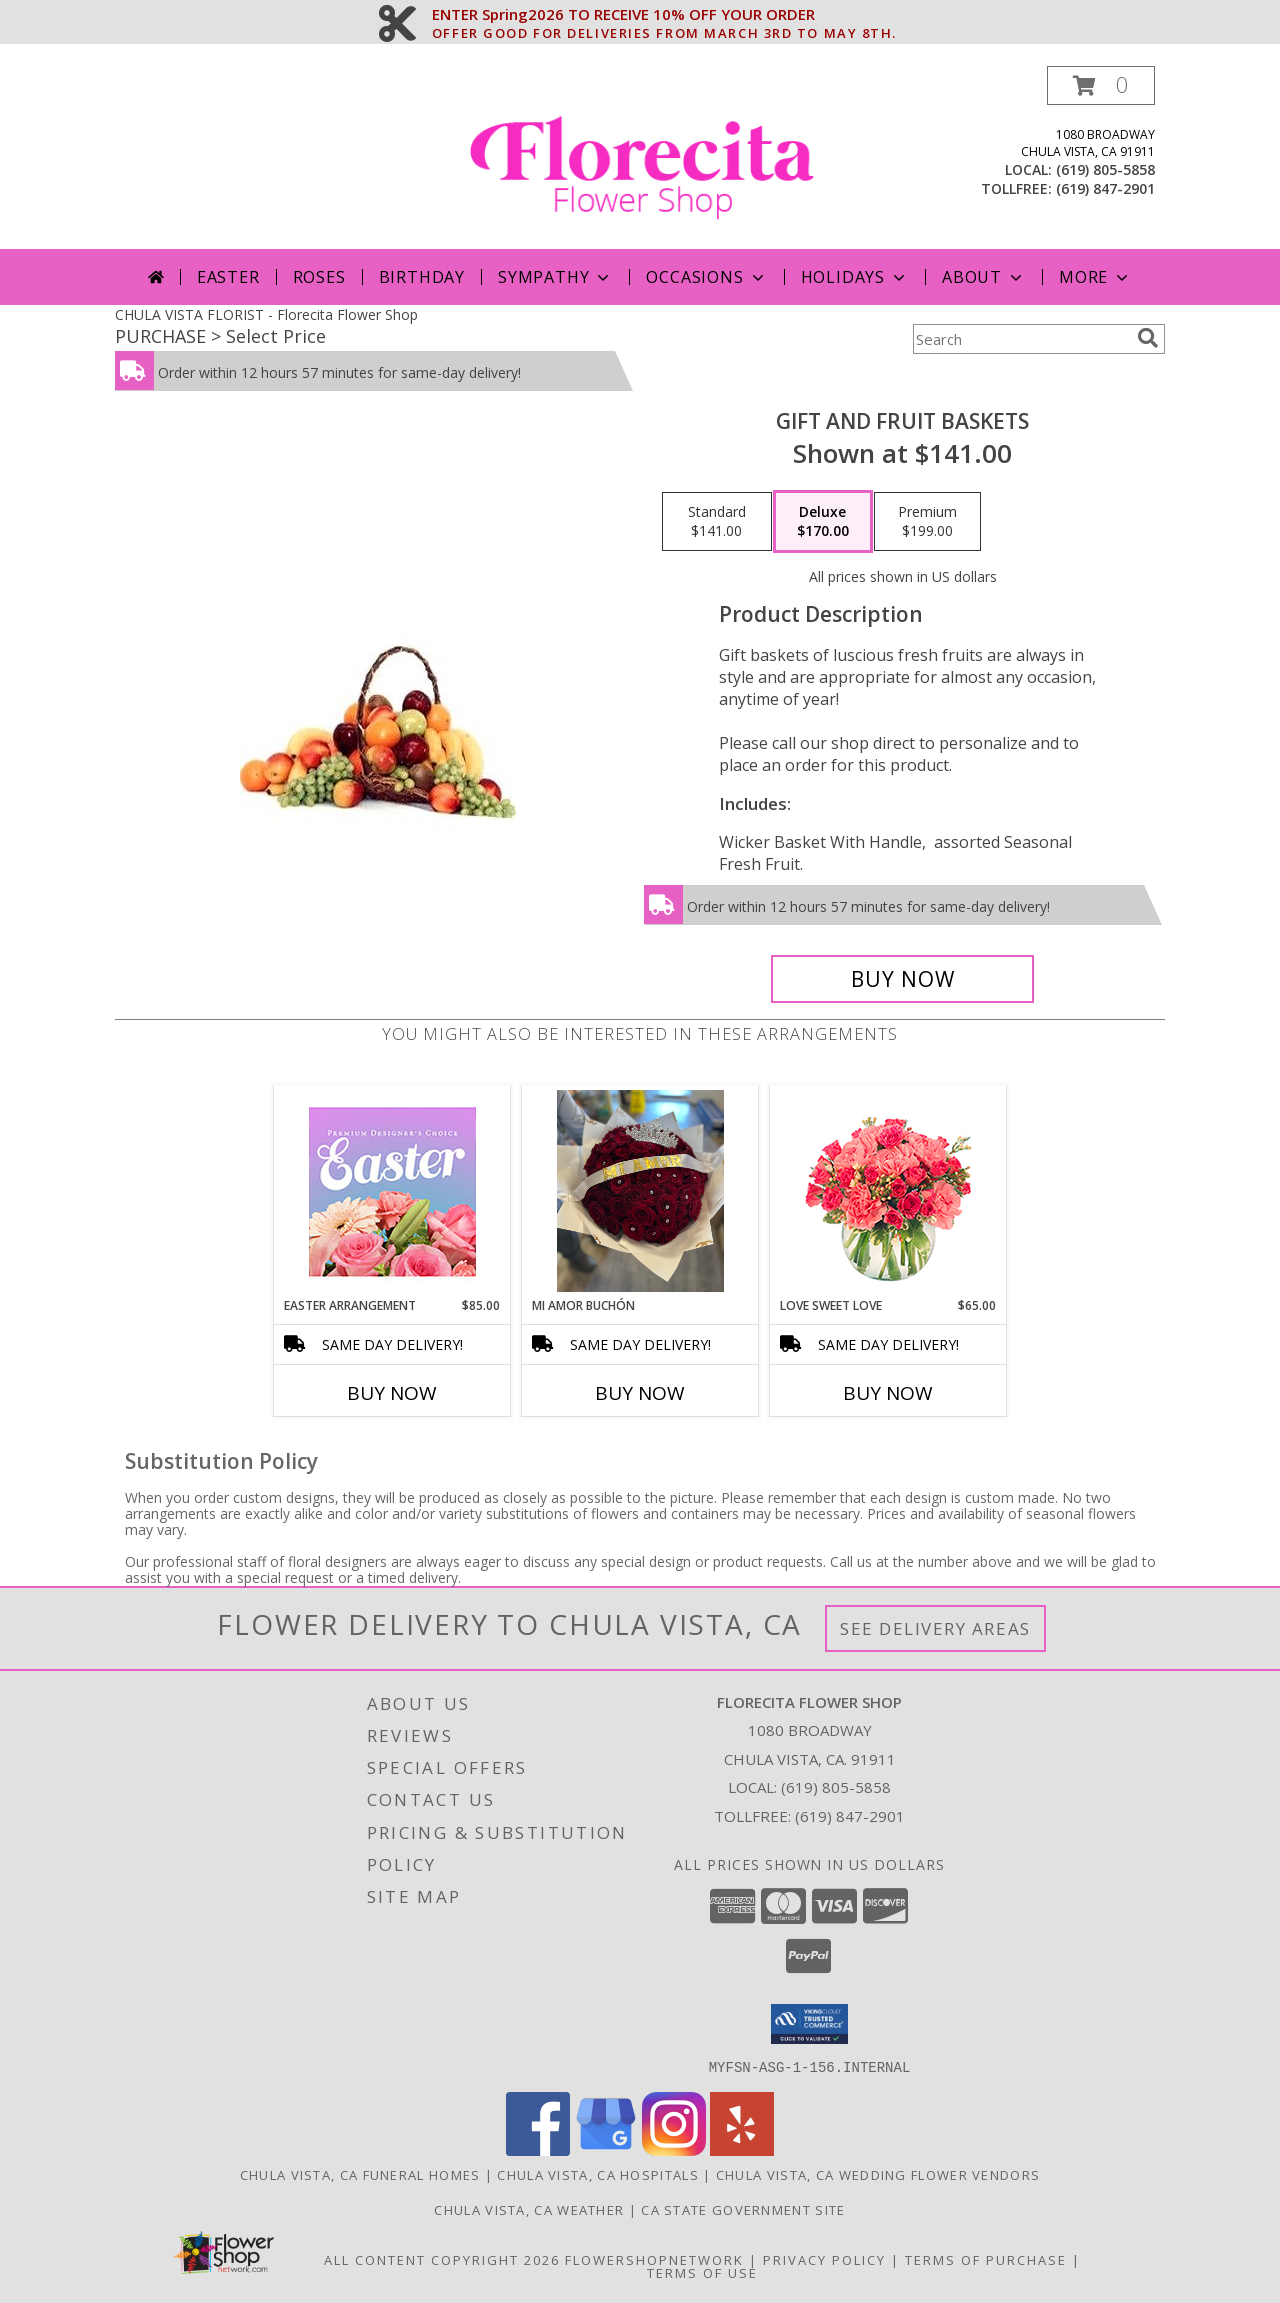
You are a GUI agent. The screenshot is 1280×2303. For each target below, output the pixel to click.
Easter (228, 277)
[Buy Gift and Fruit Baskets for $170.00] (902, 979)
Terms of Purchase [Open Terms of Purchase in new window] (986, 2259)
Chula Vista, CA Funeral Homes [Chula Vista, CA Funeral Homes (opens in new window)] (360, 2174)
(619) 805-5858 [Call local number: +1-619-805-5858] (1105, 169)
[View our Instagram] (674, 2149)
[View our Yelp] (742, 2149)
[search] (1148, 338)
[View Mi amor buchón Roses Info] (640, 1191)
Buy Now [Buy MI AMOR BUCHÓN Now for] (640, 1393)
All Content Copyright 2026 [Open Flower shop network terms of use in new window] (442, 2259)
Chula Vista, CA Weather (529, 2209)
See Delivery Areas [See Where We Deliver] (935, 1628)
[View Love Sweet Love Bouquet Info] (888, 1191)
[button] (1101, 85)
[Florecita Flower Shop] (642, 157)
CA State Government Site (743, 2209)
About (984, 277)
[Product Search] (1021, 339)
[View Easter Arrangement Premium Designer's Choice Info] (392, 1191)
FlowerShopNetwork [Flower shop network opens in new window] (654, 2259)
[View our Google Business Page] (606, 2149)
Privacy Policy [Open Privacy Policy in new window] (824, 2259)
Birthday (422, 277)
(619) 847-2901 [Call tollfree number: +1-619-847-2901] (1105, 188)
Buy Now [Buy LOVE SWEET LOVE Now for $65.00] (888, 1393)
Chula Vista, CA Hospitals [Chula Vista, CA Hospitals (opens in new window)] (598, 2174)
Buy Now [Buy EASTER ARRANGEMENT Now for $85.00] (392, 1393)
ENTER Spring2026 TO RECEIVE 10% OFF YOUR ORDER (664, 15)
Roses (319, 277)
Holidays (855, 277)
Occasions (706, 277)
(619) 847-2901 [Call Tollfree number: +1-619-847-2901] (850, 1816)
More (1095, 277)
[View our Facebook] (538, 2149)
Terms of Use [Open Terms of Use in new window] (702, 2272)
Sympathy (555, 277)
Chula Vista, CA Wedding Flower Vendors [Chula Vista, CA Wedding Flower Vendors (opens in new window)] (878, 2174)
